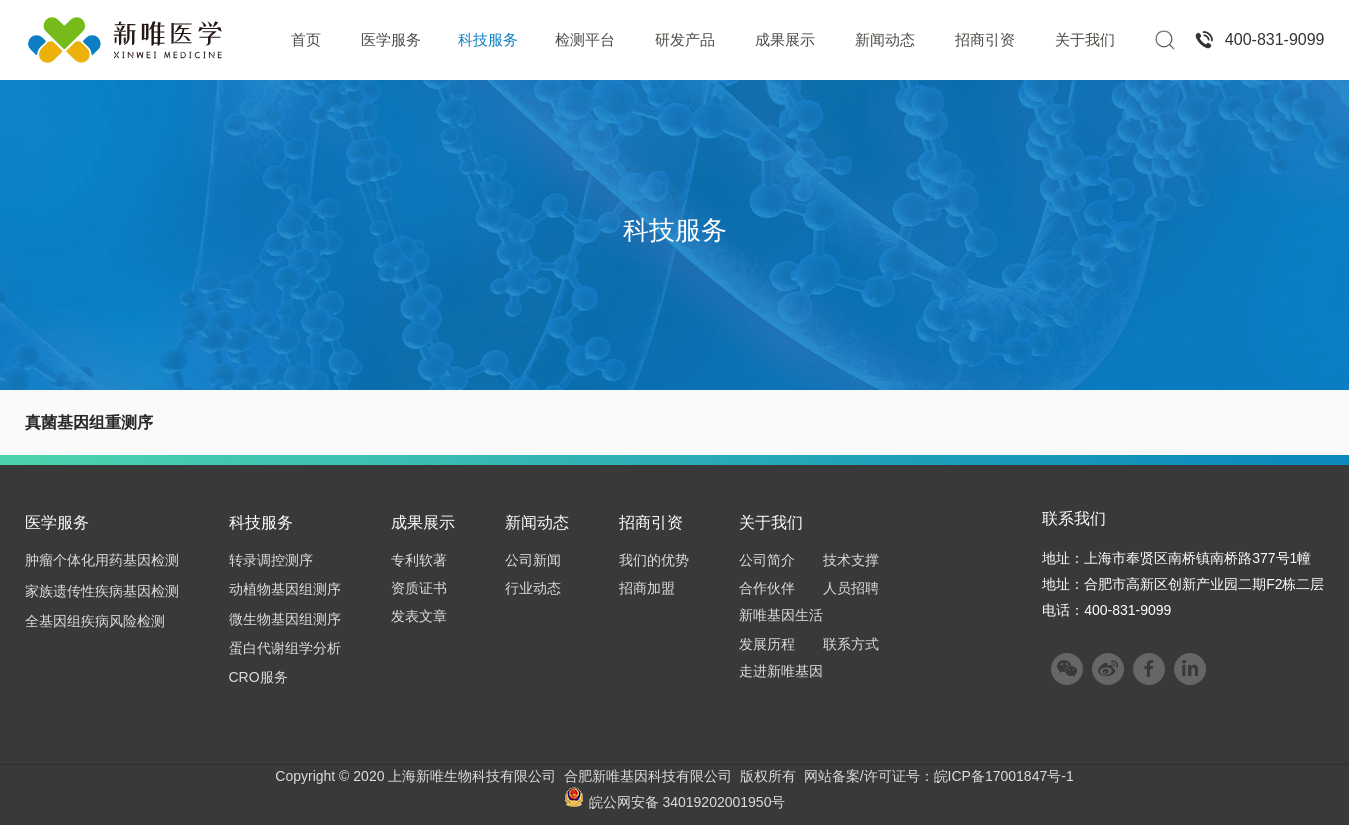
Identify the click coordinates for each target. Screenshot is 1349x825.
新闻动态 (885, 39)
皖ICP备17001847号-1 (1004, 776)
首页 (306, 39)
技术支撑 (851, 560)
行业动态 (533, 588)
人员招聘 (851, 588)
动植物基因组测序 (285, 589)
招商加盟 (647, 588)
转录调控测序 (271, 560)
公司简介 (767, 560)
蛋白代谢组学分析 (285, 648)
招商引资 (985, 39)
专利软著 (419, 560)
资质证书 (419, 588)
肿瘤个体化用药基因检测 (102, 560)
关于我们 (1085, 39)
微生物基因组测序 (285, 619)
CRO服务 (258, 677)
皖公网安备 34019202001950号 (675, 802)
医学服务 (391, 39)
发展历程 (767, 644)
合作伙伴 (767, 588)
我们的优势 (654, 560)
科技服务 (488, 39)
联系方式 (851, 644)
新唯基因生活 (781, 615)
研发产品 (685, 39)
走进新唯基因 (781, 671)
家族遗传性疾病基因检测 (102, 591)
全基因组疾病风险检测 (95, 621)
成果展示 (785, 39)
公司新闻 (533, 560)
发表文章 (419, 616)
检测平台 (585, 39)
